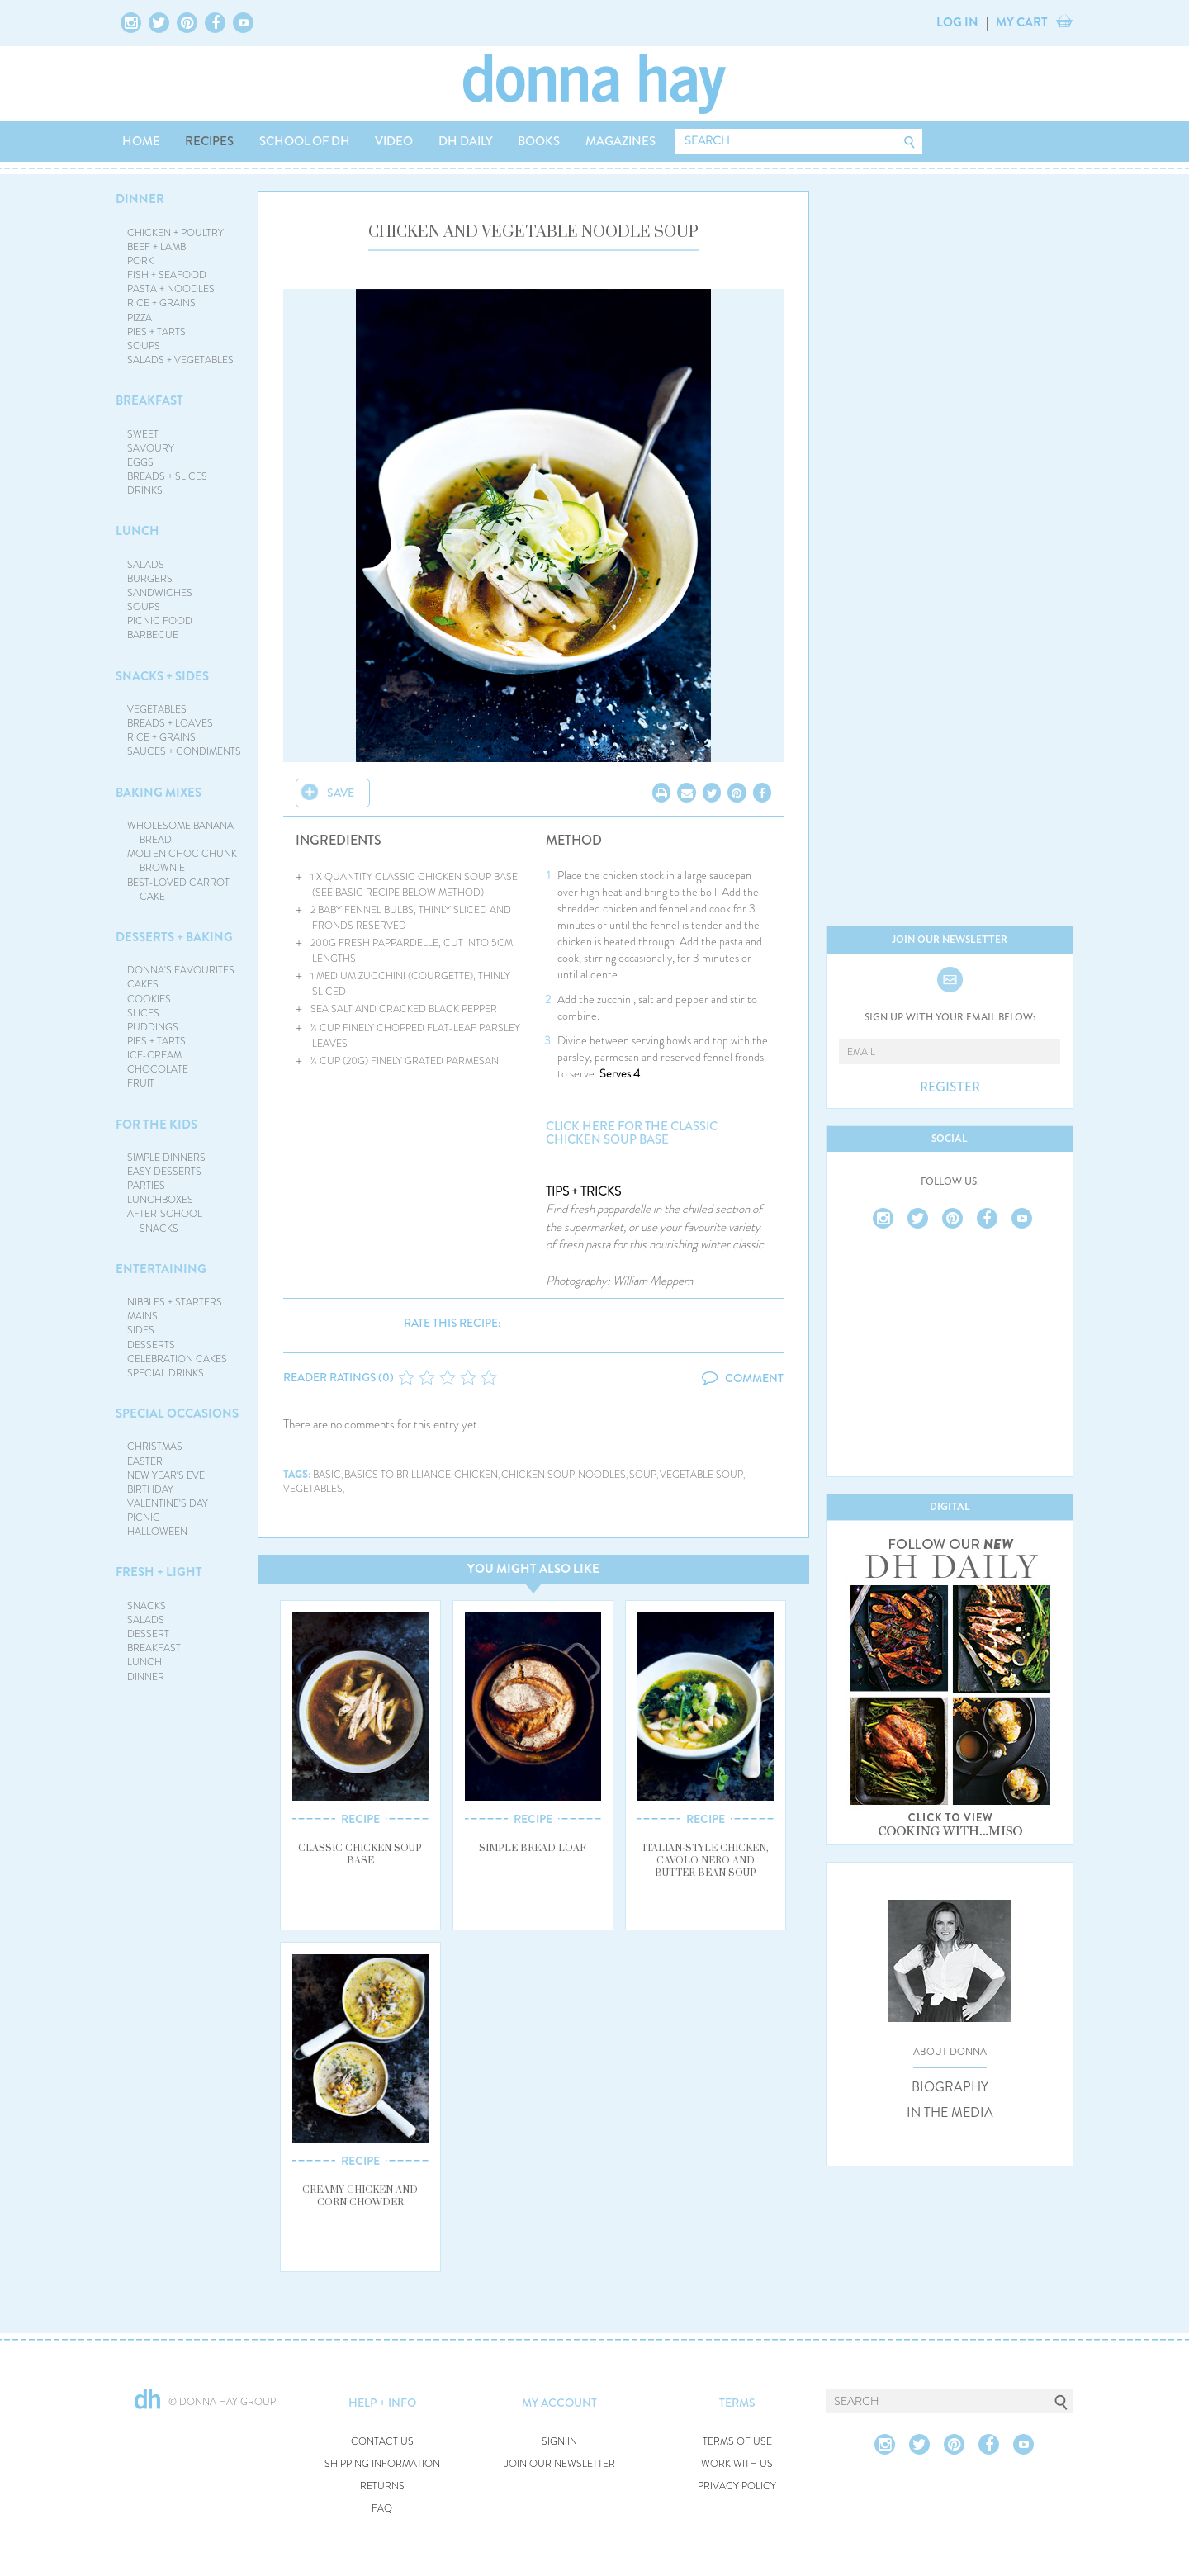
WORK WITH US (737, 2464)
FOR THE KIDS (156, 1124)
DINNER (140, 199)
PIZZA (139, 317)
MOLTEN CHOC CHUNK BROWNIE (182, 860)
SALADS (145, 564)
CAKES (143, 984)
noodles (602, 1475)
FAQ (382, 2509)
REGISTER (950, 1087)
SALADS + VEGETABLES (180, 360)
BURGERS (150, 578)
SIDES (140, 1330)
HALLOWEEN (157, 1531)
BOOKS (539, 141)
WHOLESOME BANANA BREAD (180, 832)
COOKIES (149, 999)
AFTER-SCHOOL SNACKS (164, 1220)
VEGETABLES (157, 709)
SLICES (143, 1013)
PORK (140, 260)
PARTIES (146, 1185)
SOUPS (143, 346)
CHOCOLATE (157, 1069)
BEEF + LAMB (156, 246)
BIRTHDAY (150, 1489)
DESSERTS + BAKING (174, 937)
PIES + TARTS (156, 331)
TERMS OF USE (737, 2442)
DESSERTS (151, 1345)
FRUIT (140, 1083)
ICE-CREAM (154, 1055)
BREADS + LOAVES (170, 723)
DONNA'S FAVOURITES (180, 970)
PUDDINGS (152, 1027)
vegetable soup (701, 1475)
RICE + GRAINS (161, 303)
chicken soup (538, 1475)
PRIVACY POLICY (737, 2486)
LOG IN (957, 22)
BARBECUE (152, 634)
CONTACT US (382, 2442)
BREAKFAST (149, 400)
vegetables (313, 1489)
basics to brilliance (397, 1475)
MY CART (1022, 22)
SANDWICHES (159, 592)
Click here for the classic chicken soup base (632, 1133)
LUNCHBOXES (160, 1199)
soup (642, 1475)
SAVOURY (150, 448)
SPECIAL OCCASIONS (177, 1413)
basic (327, 1475)
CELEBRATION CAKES (177, 1359)
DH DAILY (465, 141)
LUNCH (137, 531)
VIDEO (394, 141)
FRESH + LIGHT (159, 1572)
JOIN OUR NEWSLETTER (559, 2464)
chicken (476, 1475)
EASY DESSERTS (164, 1171)
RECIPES (209, 141)
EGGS (140, 462)
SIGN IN (559, 2442)
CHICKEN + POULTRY (175, 232)
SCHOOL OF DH (304, 141)
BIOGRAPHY (950, 2087)
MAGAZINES (620, 141)
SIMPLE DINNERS (166, 1157)
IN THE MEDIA (950, 2113)
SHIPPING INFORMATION (382, 2464)
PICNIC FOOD (159, 620)
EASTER (145, 1461)
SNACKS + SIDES (162, 676)
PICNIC (143, 1517)
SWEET (143, 434)
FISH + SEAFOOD (166, 275)
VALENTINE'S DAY (167, 1503)
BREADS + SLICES (167, 476)
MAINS (142, 1316)
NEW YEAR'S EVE (166, 1475)
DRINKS (145, 490)
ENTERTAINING (161, 1269)
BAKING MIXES (158, 793)
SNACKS (146, 1605)
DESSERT (148, 1634)
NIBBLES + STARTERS (174, 1302)
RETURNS (382, 2486)
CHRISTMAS (154, 1446)
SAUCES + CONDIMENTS (184, 751)
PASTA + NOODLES (171, 289)
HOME (141, 141)
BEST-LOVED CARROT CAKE (178, 889)
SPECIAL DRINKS (165, 1373)
